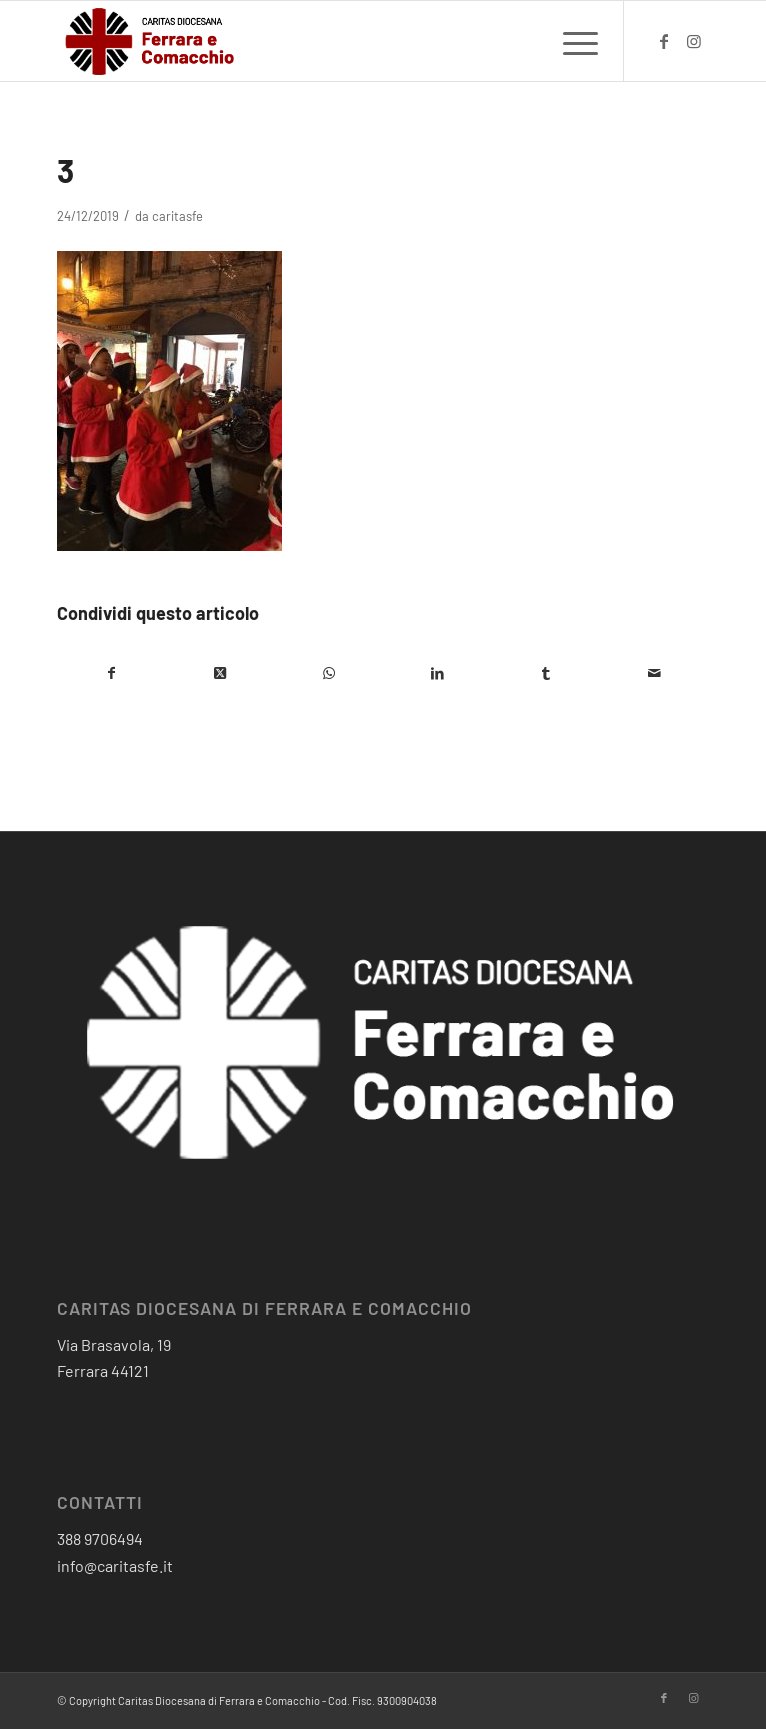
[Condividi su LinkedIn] (437, 673)
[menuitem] (570, 41)
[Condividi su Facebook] (111, 673)
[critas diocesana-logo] (317, 41)
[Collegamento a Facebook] (664, 41)
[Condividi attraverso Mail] (654, 673)
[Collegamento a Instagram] (694, 41)
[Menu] (570, 41)
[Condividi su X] (220, 673)
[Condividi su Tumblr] (546, 673)
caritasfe (177, 216)
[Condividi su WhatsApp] (328, 673)
